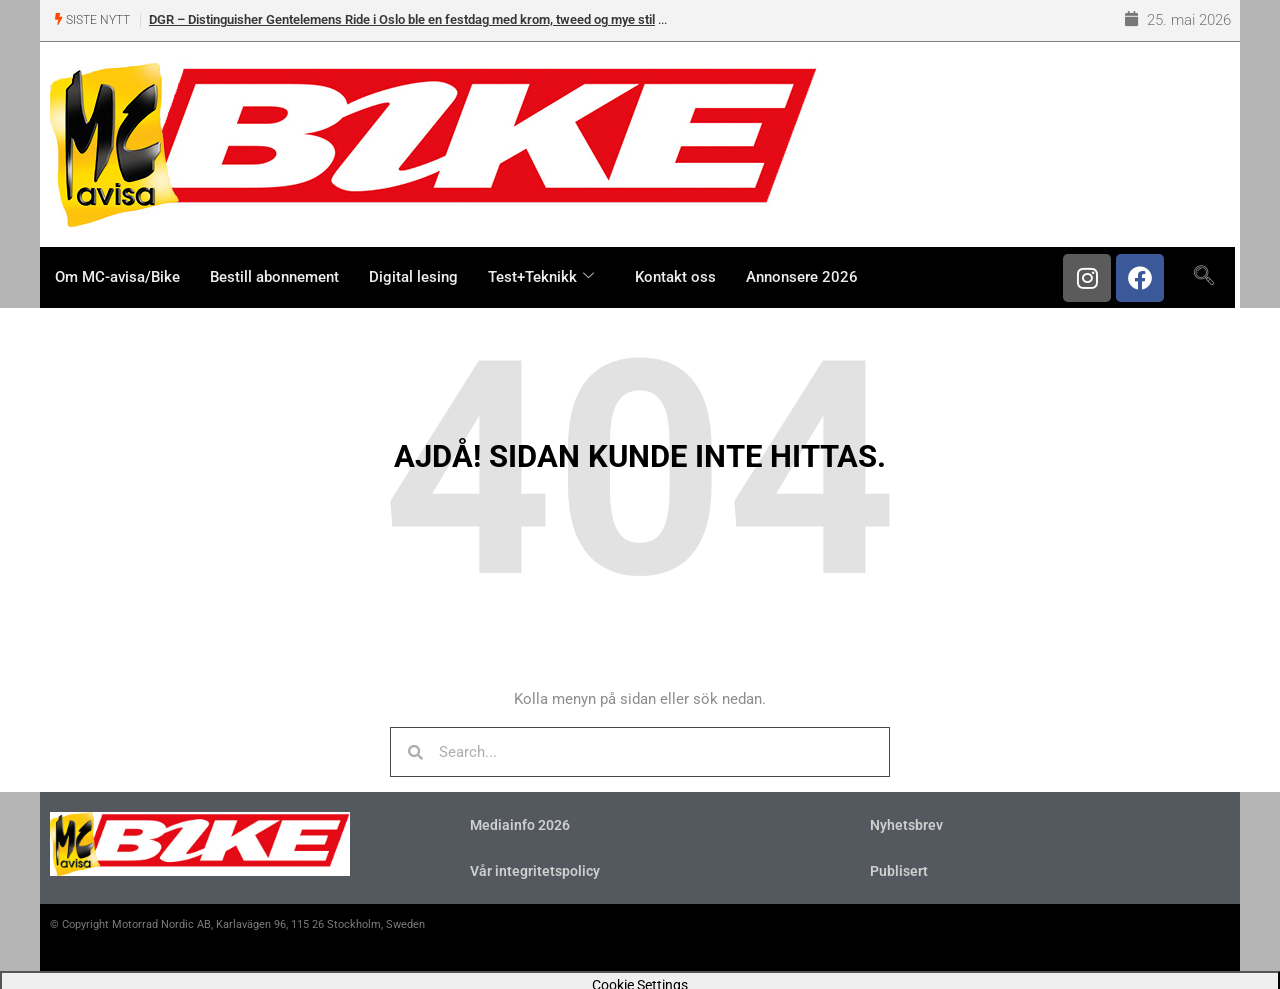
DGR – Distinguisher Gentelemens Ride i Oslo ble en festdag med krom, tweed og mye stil (402, 19)
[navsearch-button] (1203, 276)
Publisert (899, 871)
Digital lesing (413, 277)
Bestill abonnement (274, 277)
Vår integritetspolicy (535, 871)
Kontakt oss (675, 277)
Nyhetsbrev (906, 825)
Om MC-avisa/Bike (117, 277)
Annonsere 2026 (802, 277)
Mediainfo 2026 (520, 825)
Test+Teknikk (543, 277)
